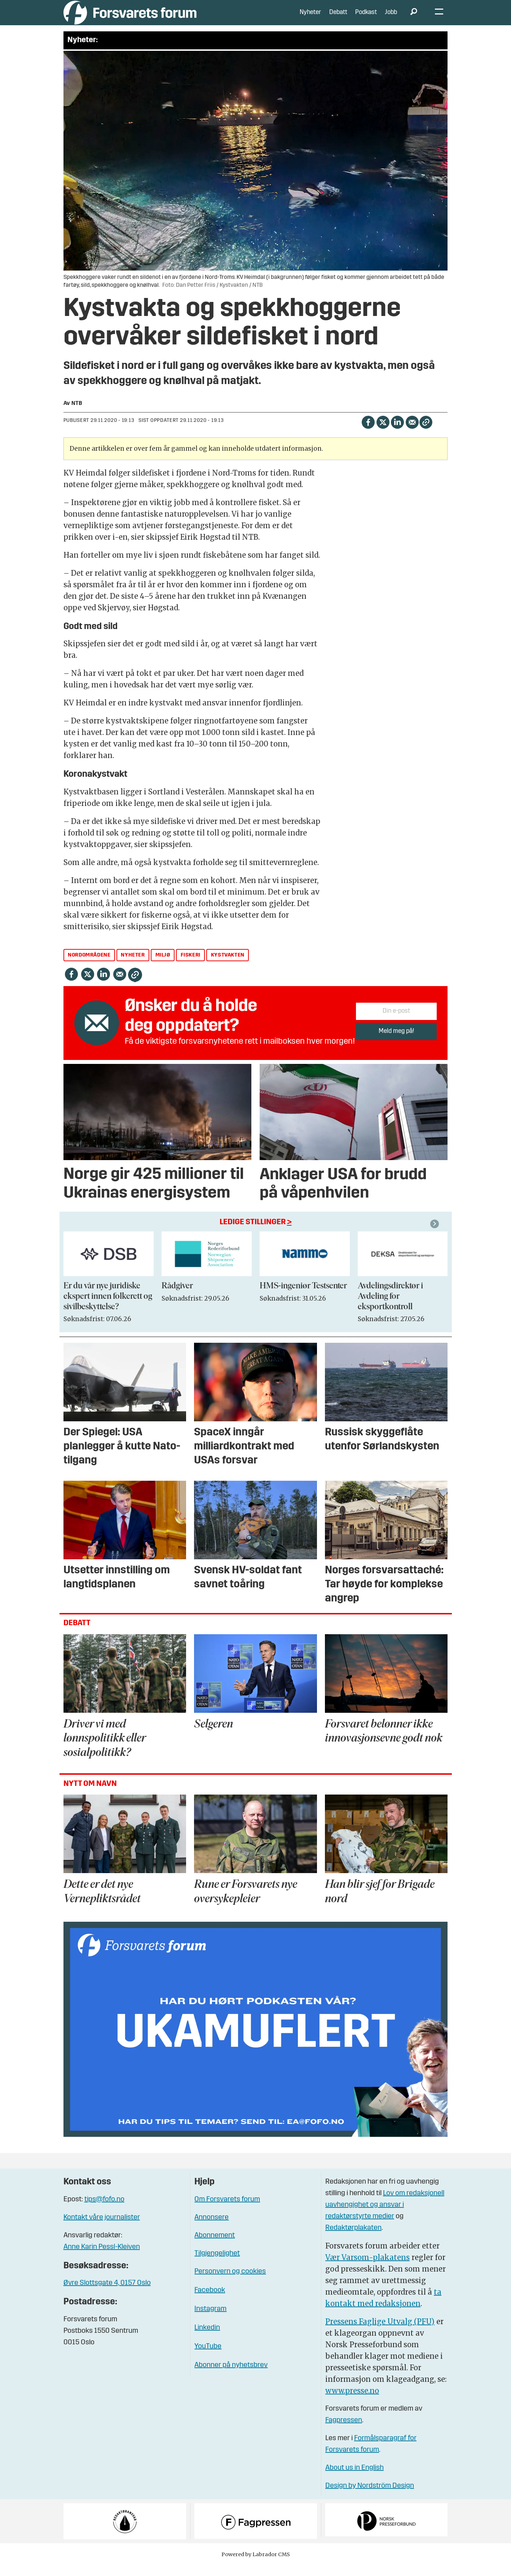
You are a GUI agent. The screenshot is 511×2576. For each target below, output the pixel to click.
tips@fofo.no (104, 2210)
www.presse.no (352, 2401)
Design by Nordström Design (369, 2496)
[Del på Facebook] (368, 432)
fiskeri (191, 966)
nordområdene (89, 966)
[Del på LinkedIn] (397, 432)
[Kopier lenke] (425, 433)
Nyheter (310, 18)
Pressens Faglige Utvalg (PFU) (380, 2332)
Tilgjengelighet (217, 2264)
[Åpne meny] (439, 18)
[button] (435, 1234)
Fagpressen (343, 2431)
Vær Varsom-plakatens (367, 2268)
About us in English (354, 2478)
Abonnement (214, 2246)
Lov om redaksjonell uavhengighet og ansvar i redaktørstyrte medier (384, 2216)
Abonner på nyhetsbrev (231, 2376)
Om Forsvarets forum (227, 2210)
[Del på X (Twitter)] (383, 432)
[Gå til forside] (130, 18)
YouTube (207, 2357)
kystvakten (228, 966)
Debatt (338, 18)
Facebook (209, 2301)
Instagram (210, 2319)
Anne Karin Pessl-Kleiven (101, 2257)
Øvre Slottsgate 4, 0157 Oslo (107, 2294)
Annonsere (211, 2228)
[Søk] (414, 18)
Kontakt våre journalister (101, 2228)
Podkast (366, 18)
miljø (162, 966)
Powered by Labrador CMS (255, 2565)
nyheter (133, 966)
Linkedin (207, 2338)
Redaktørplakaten (353, 2238)
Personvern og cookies (230, 2282)
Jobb (391, 18)
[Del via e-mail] (412, 432)
